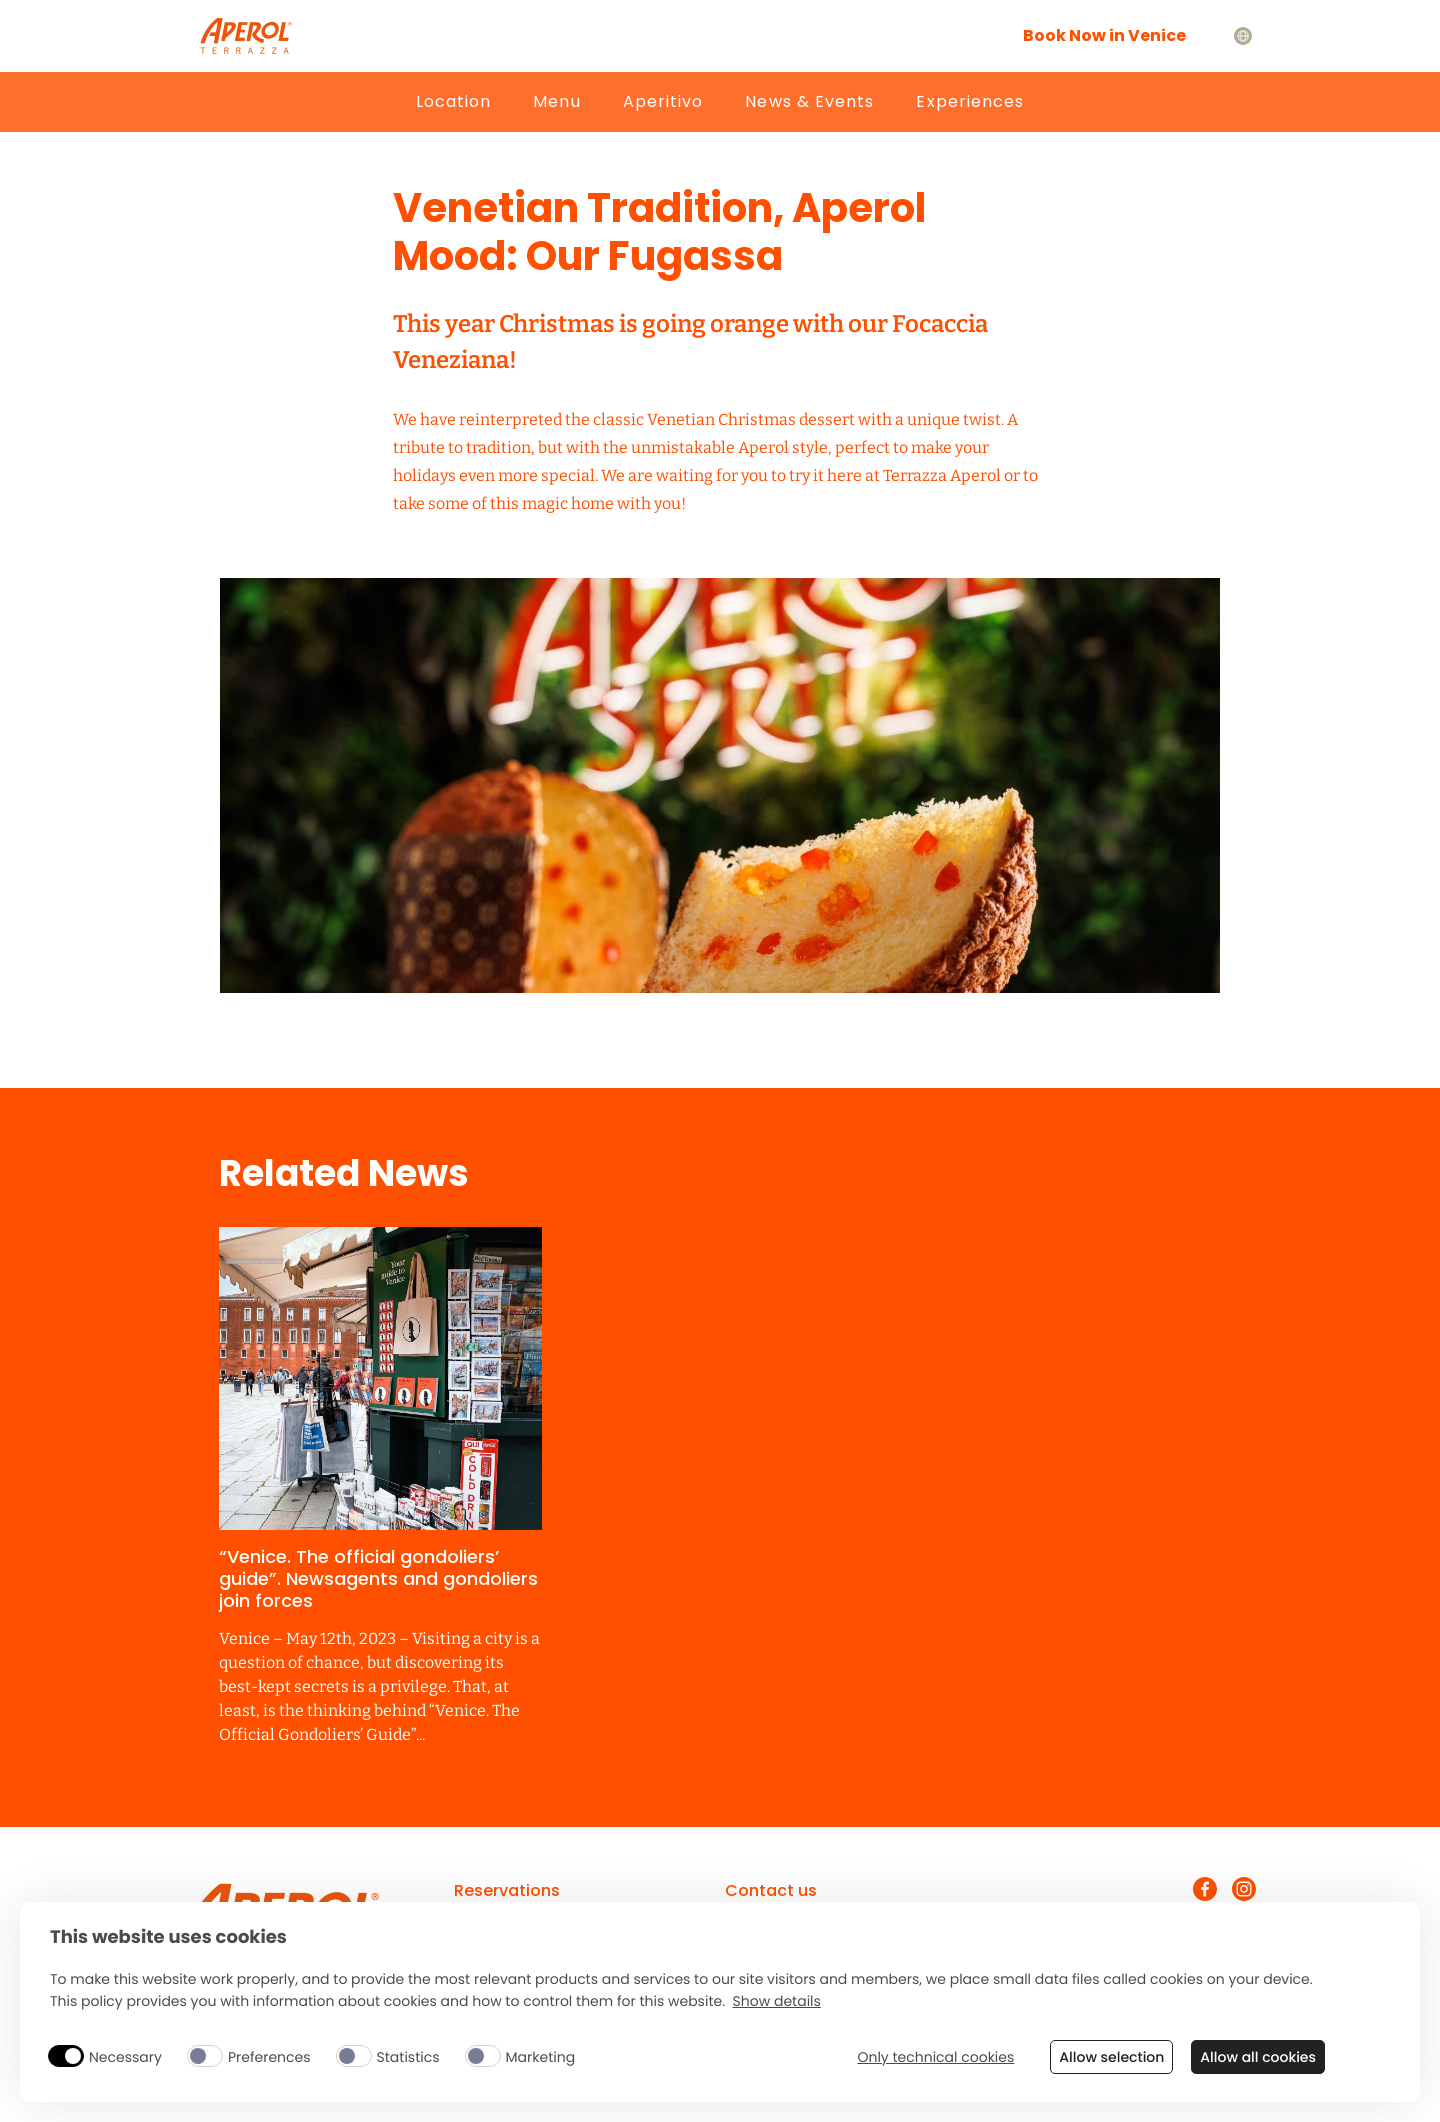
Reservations (507, 1890)
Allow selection (1111, 2057)
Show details (777, 2001)
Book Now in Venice (1104, 35)
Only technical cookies (935, 2057)
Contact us (771, 1890)
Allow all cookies (1258, 2057)
